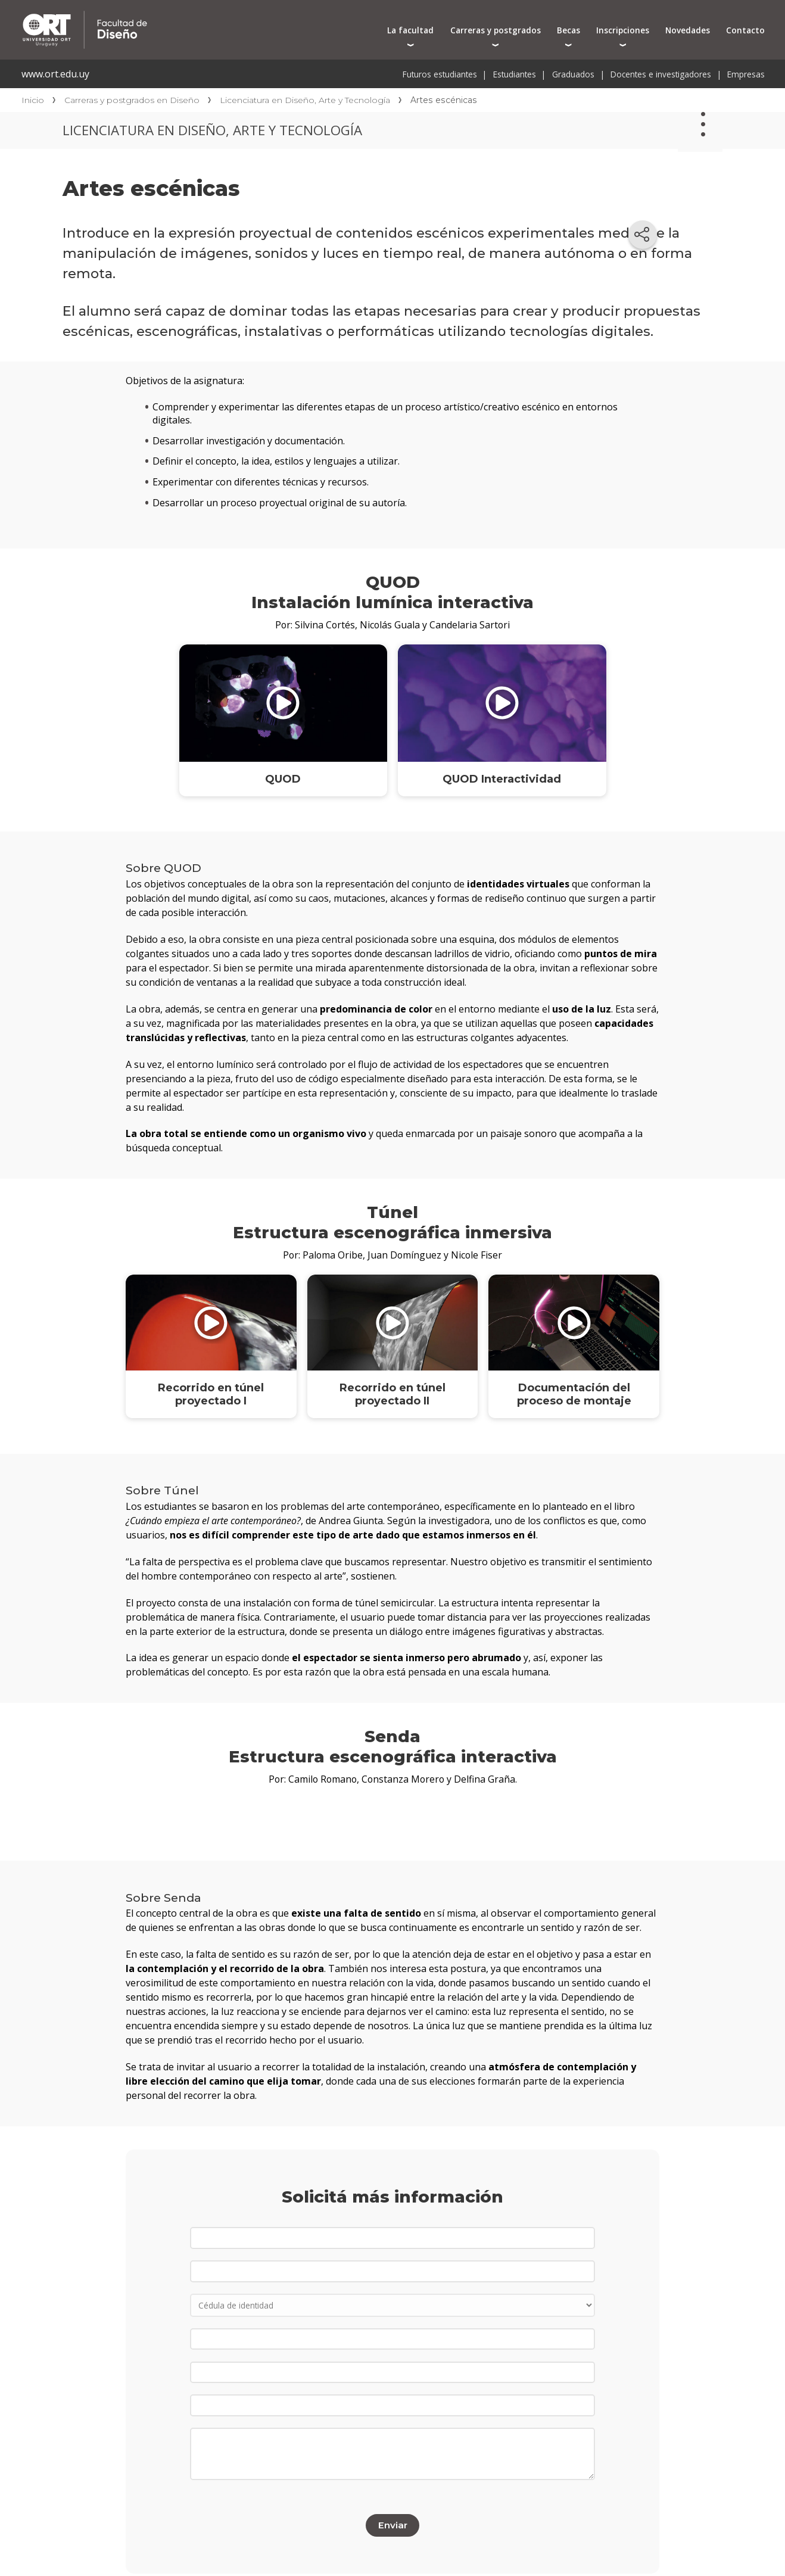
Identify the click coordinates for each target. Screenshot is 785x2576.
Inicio (32, 100)
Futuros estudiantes (440, 74)
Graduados (573, 74)
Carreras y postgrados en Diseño (132, 100)
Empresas (746, 74)
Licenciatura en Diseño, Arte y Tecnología (305, 100)
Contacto (745, 30)
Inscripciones (622, 30)
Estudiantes (514, 74)
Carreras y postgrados (495, 30)
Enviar (392, 2515)
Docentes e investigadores (660, 74)
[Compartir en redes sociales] (642, 234)
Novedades (687, 30)
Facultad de (197, 13)
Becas (568, 30)
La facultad (410, 30)
